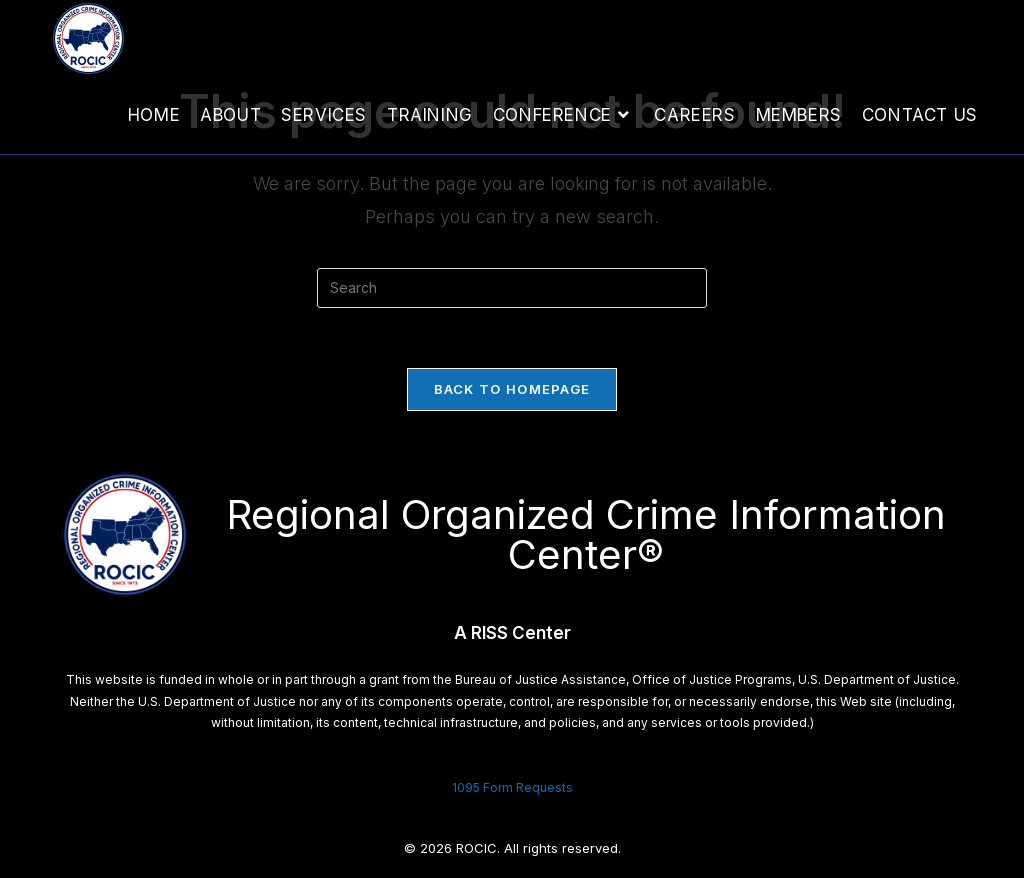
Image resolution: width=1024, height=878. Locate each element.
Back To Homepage (512, 389)
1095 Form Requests (512, 787)
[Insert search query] (512, 288)
